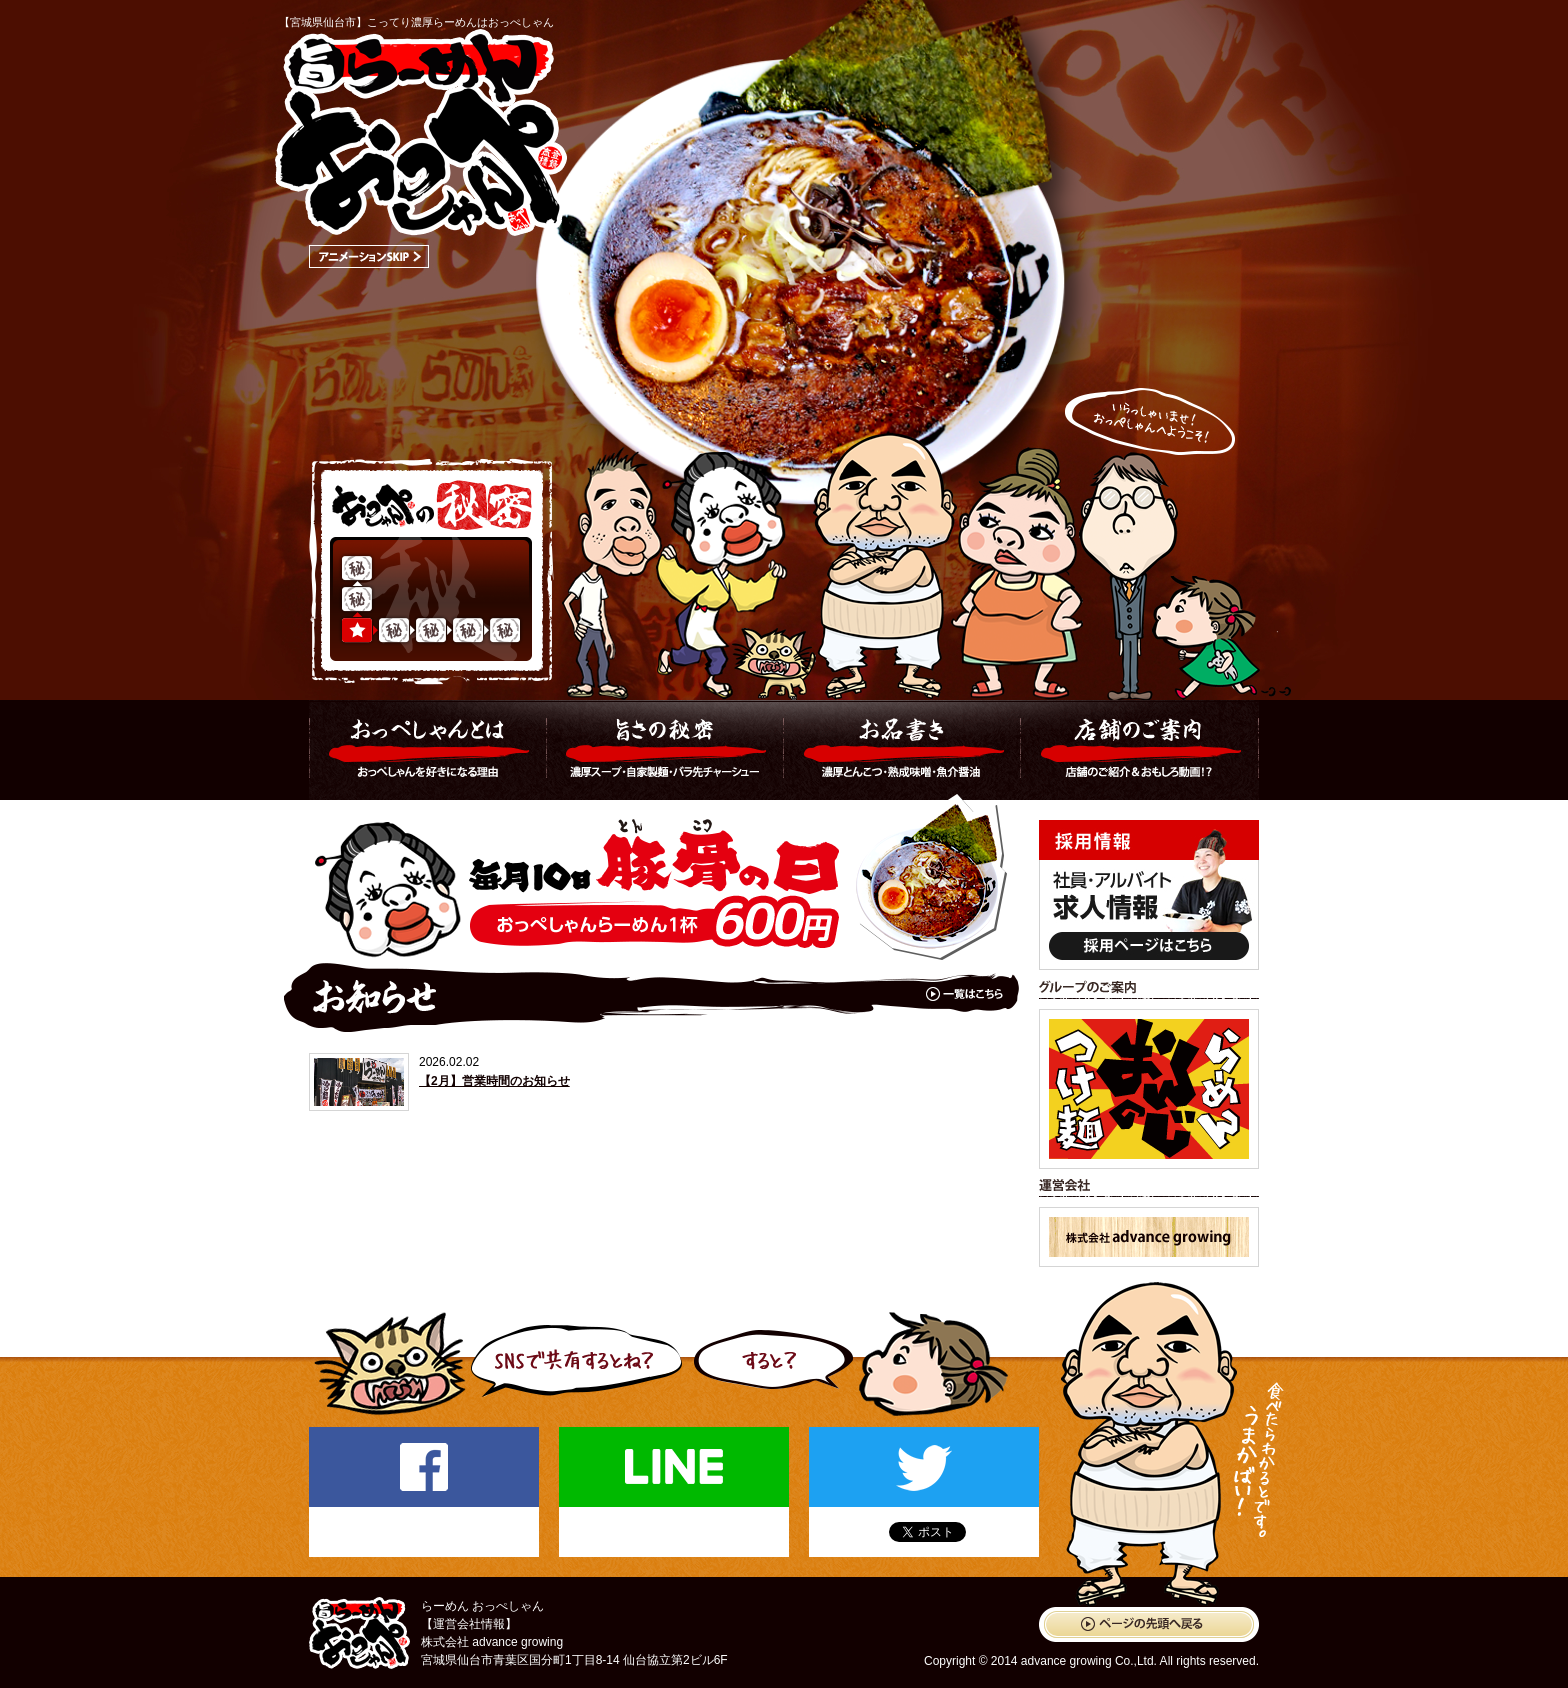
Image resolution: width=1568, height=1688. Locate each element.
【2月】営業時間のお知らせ (494, 1081)
